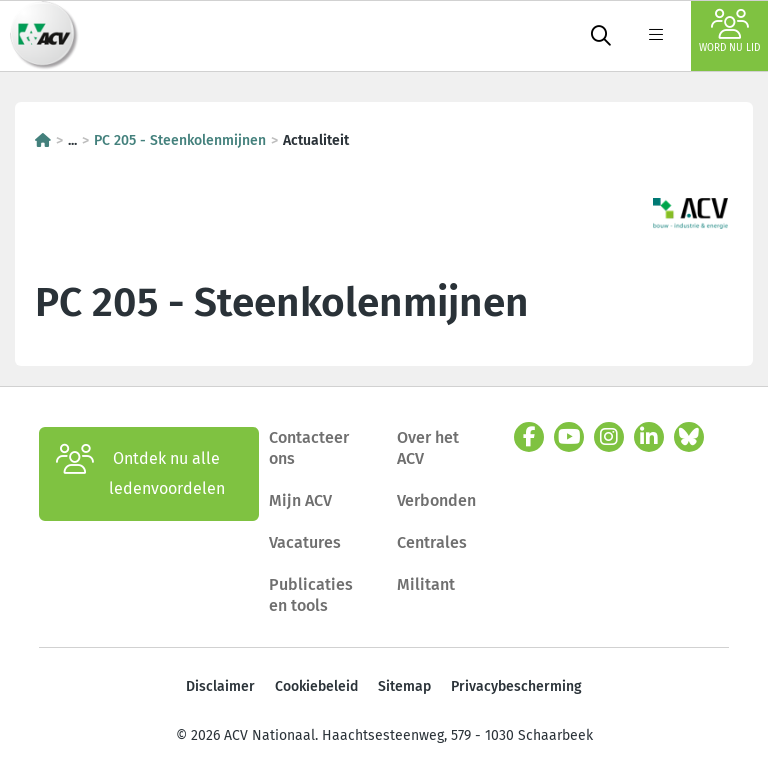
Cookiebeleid (316, 686)
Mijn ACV (300, 500)
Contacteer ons (309, 448)
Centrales (432, 542)
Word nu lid (729, 31)
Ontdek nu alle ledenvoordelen (140, 474)
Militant (426, 584)
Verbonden (436, 500)
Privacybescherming (516, 686)
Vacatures (305, 542)
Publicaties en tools (311, 595)
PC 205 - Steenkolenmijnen (180, 140)
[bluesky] (689, 437)
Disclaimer (220, 686)
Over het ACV (428, 448)
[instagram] (609, 437)
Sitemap (404, 686)
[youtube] (569, 437)
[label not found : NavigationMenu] (656, 36)
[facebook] (529, 437)
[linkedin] (649, 437)
